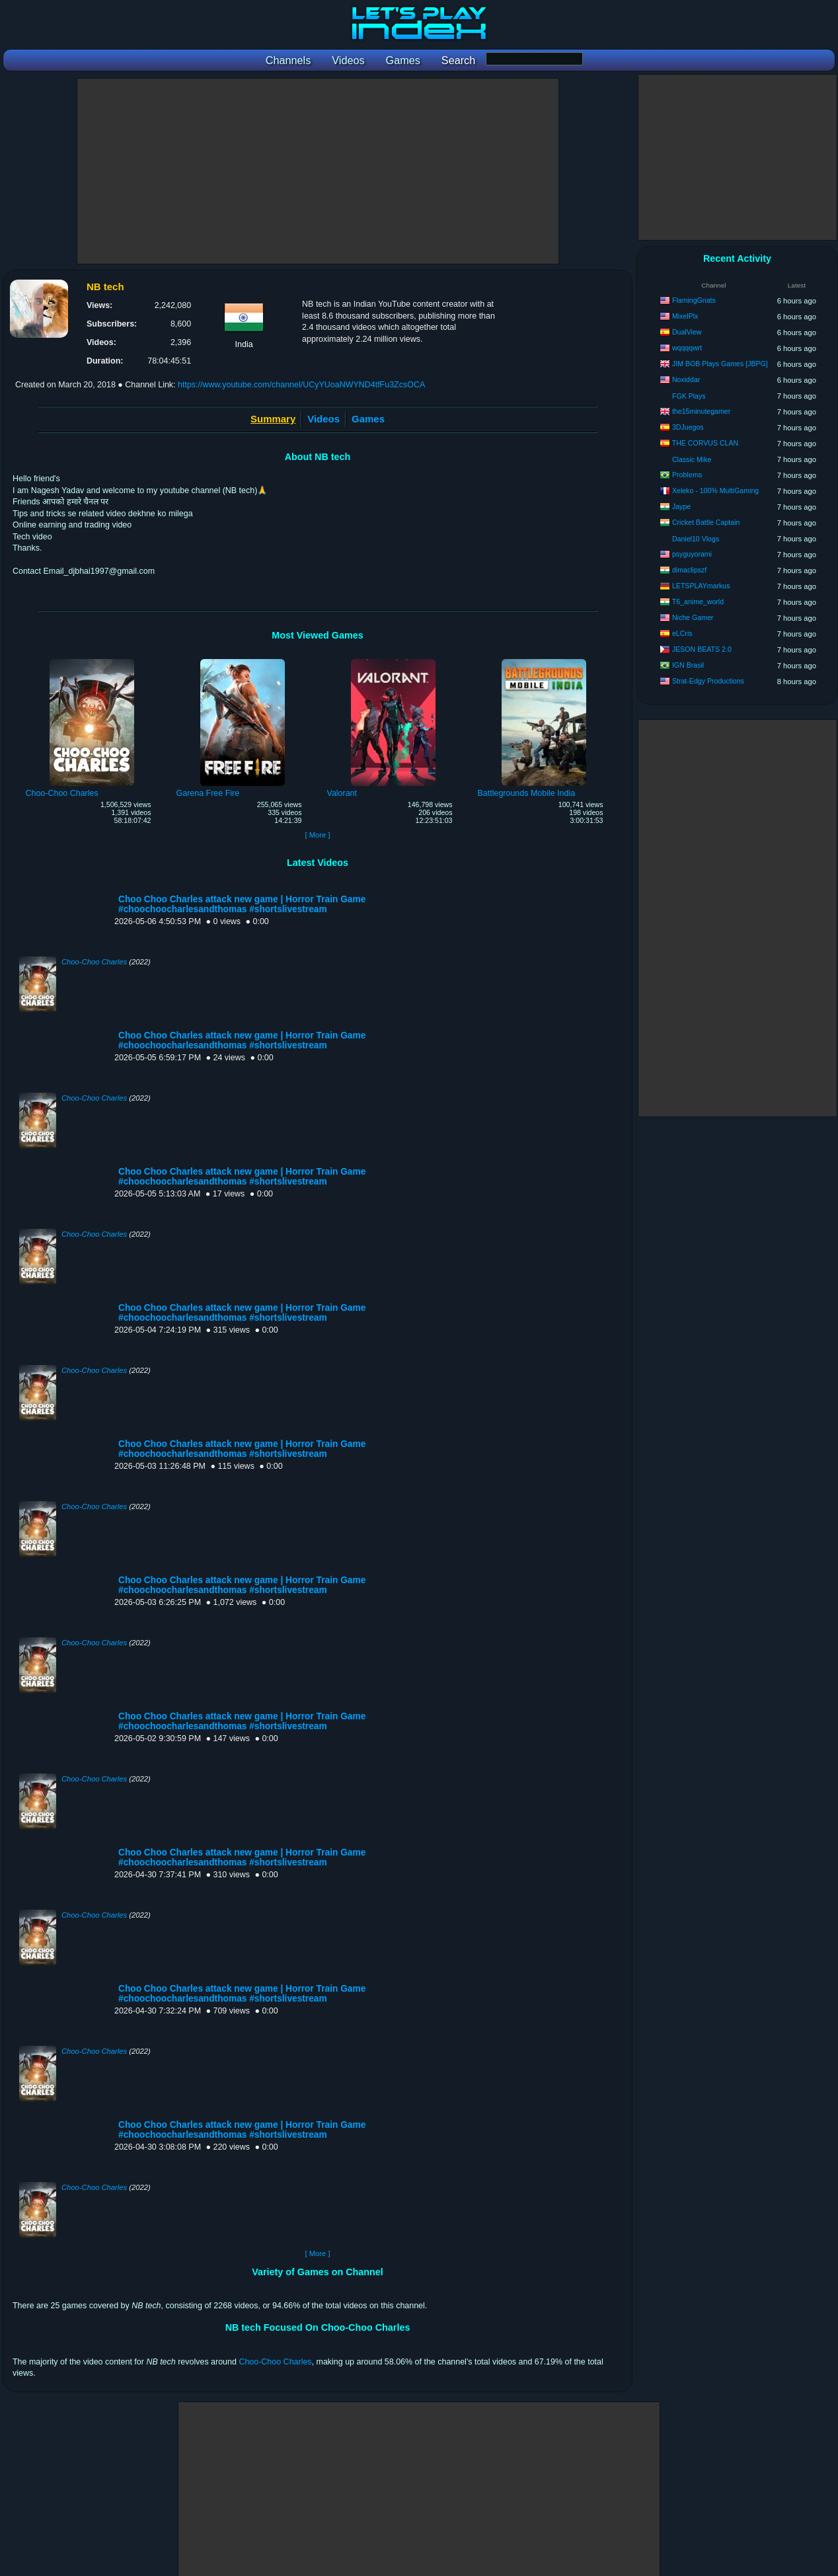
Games (368, 418)
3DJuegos (688, 427)
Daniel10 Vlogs (695, 539)
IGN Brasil (688, 665)
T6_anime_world (698, 601)
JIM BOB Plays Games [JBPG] (720, 364)
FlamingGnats (694, 300)
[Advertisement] (317, 171)
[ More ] (317, 835)
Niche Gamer (692, 617)
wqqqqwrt (687, 348)
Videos (323, 418)
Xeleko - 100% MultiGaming (715, 490)
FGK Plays (689, 396)
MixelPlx (685, 316)
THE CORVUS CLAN (705, 443)
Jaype (681, 506)
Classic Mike (691, 459)
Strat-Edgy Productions (708, 681)
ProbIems (687, 475)
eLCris (682, 633)
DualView (687, 332)
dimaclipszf (689, 570)
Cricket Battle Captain (706, 522)
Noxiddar (686, 379)
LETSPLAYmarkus (701, 586)
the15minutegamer (701, 411)
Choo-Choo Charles (94, 962)
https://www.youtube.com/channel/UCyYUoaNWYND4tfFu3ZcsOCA (301, 384)
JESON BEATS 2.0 (702, 649)
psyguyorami (692, 554)
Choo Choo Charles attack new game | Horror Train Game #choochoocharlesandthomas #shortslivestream (241, 904)
